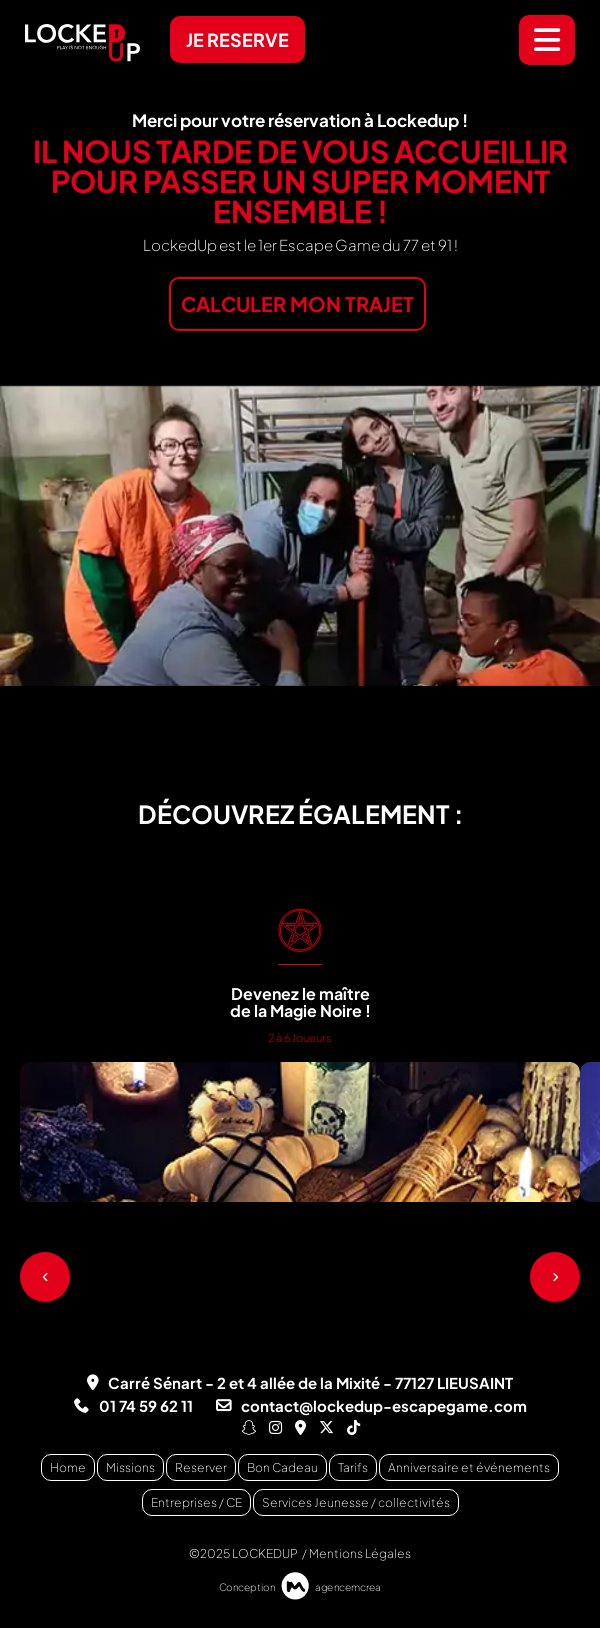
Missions (130, 1467)
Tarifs (353, 1467)
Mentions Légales (360, 1553)
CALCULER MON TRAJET (297, 303)
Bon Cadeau (282, 1467)
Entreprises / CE (196, 1502)
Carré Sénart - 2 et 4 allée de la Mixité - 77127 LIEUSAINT (310, 1382)
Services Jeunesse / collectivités (356, 1502)
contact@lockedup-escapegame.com (384, 1405)
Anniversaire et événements (469, 1467)
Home (68, 1467)
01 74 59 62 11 (146, 1405)
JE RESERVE (237, 39)
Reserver (201, 1467)
